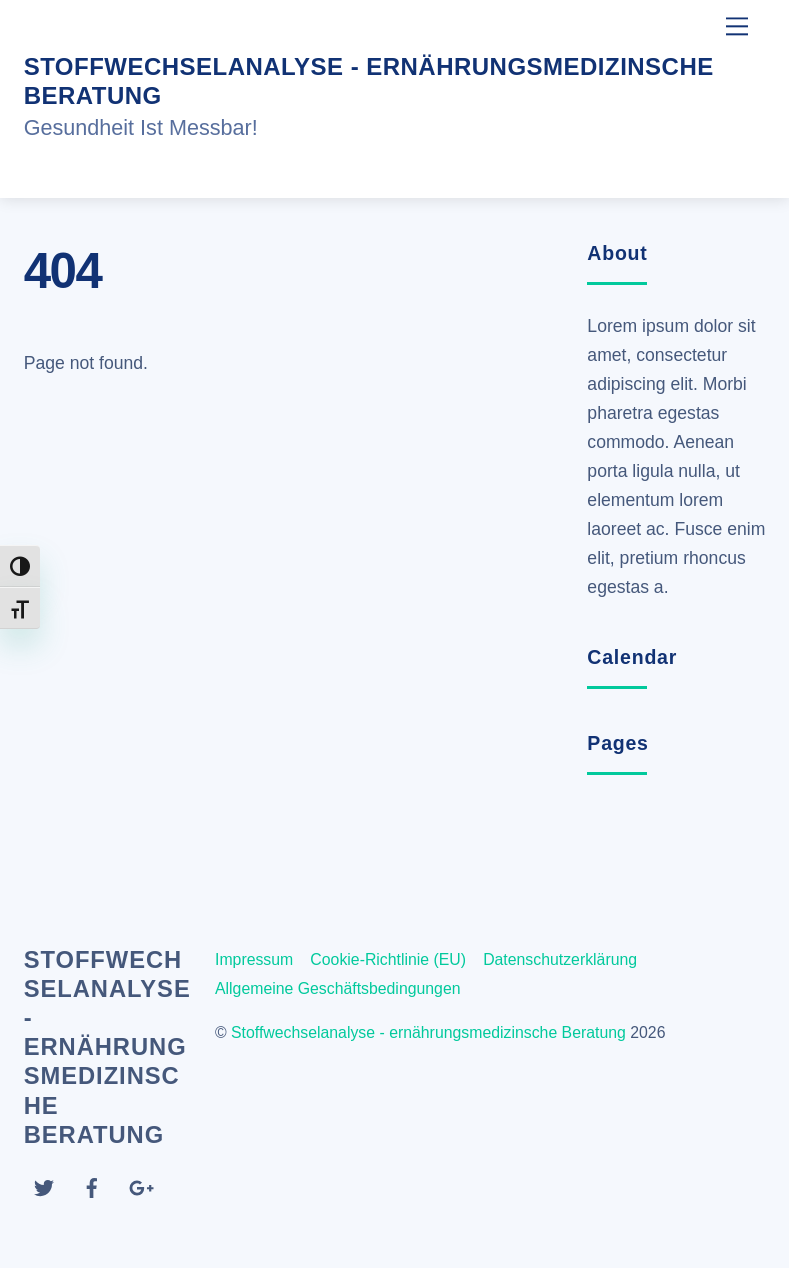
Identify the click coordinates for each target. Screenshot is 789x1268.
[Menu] (737, 26)
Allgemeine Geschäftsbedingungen (338, 988)
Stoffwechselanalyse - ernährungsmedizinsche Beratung (428, 1032)
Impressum (254, 959)
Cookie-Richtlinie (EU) (388, 959)
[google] (140, 1186)
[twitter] (44, 1186)
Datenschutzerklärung (560, 959)
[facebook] (92, 1186)
